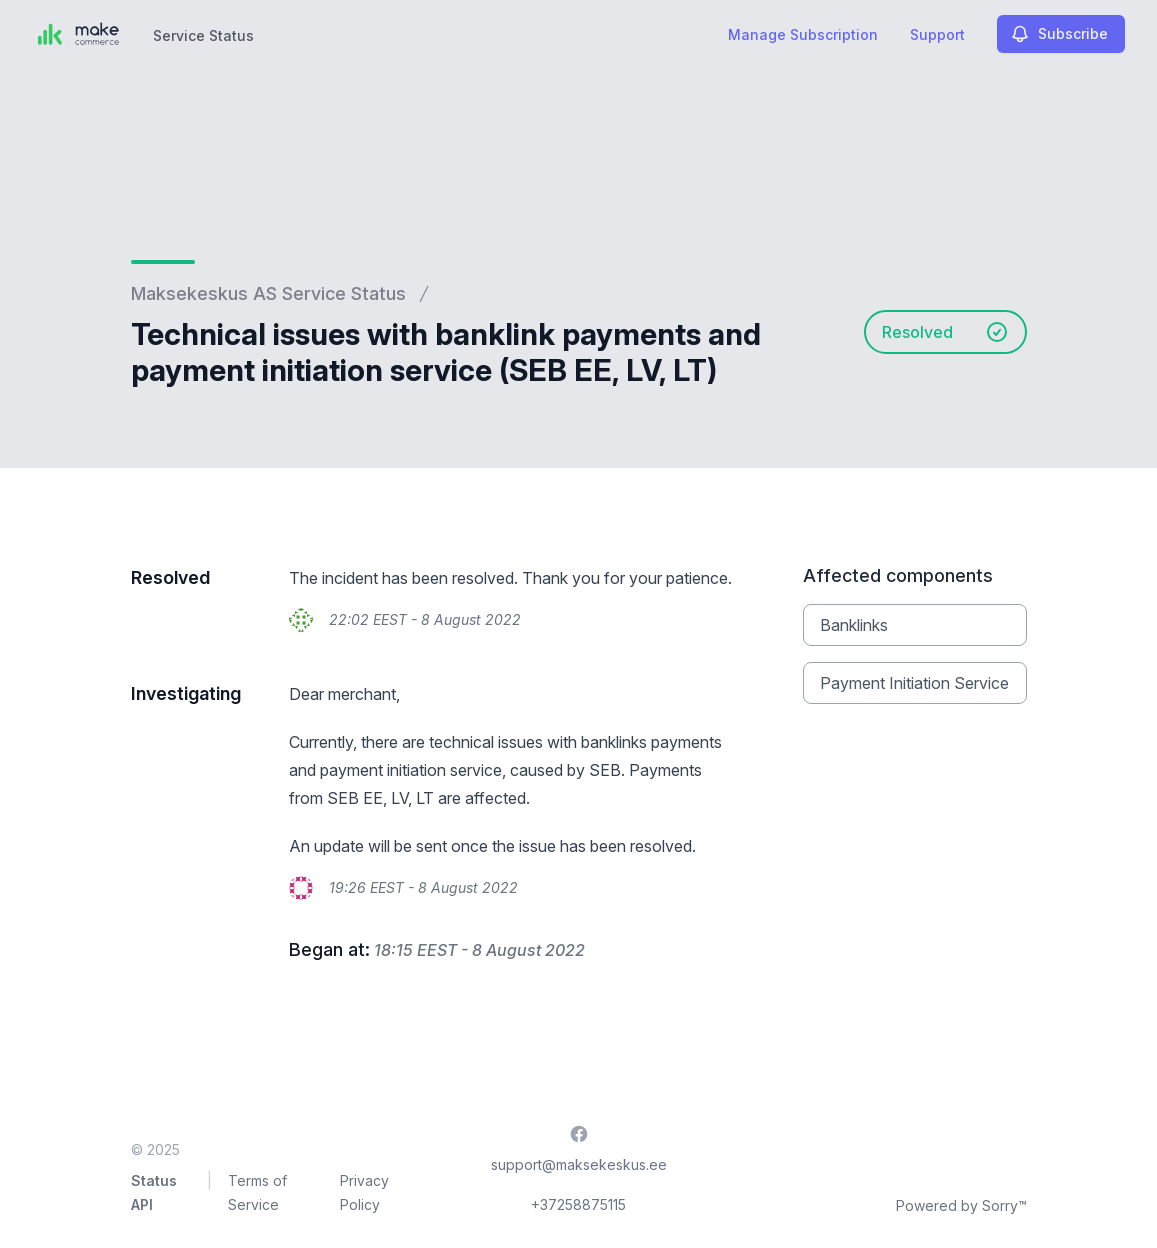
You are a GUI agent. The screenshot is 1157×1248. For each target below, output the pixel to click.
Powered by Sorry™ (961, 1205)
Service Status (203, 35)
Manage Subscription (803, 34)
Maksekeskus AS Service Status (268, 293)
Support (937, 34)
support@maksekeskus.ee (579, 1164)
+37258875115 (578, 1204)
